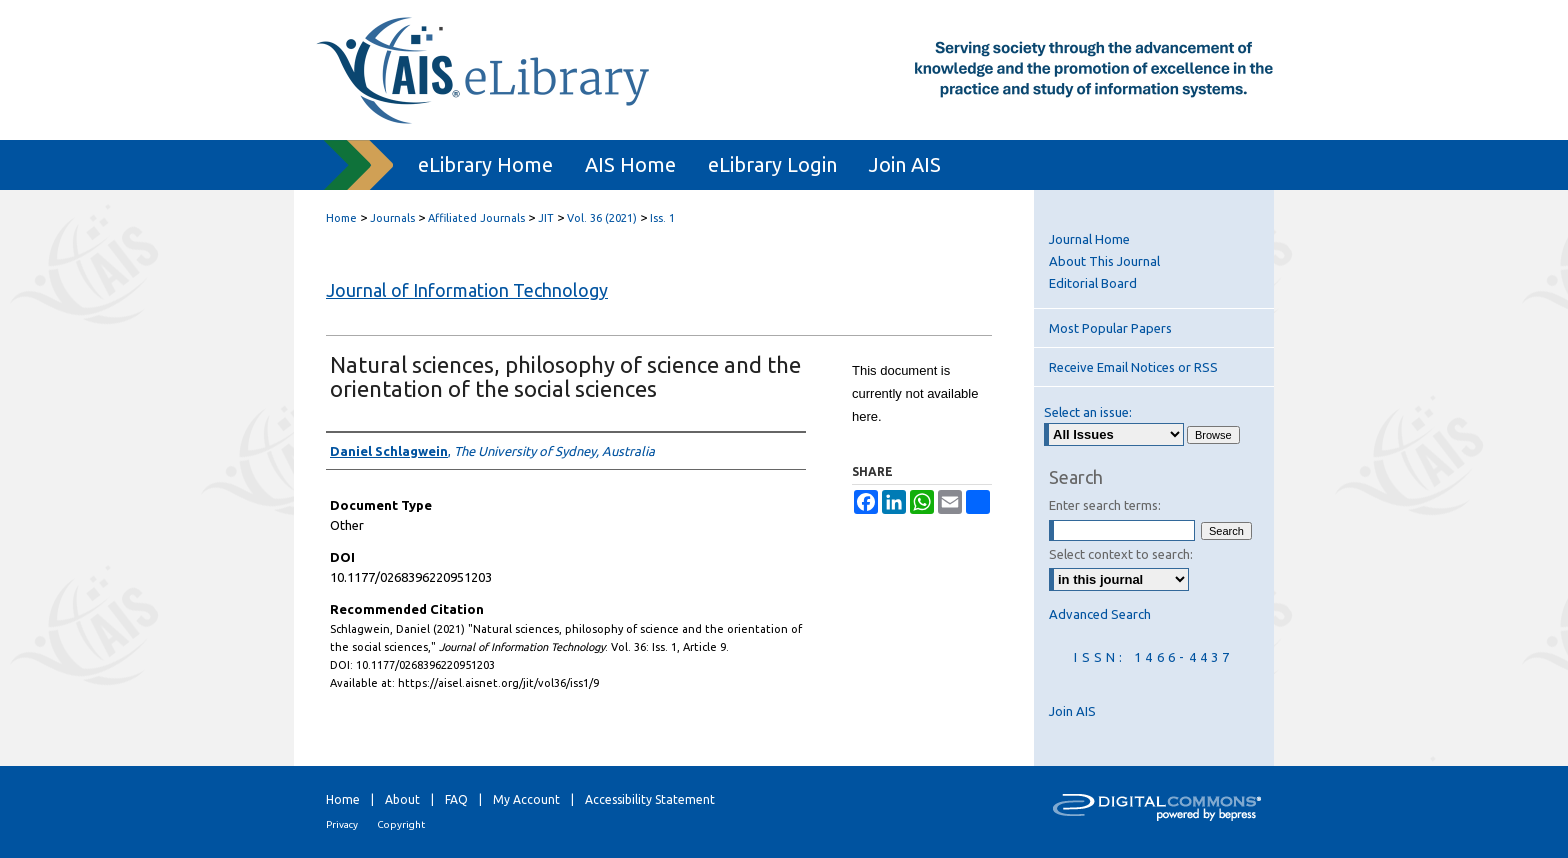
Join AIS (1072, 711)
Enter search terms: (1105, 505)
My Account (526, 799)
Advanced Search (1100, 614)
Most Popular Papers (1110, 328)
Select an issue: (1088, 412)
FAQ (456, 799)
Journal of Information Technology (467, 290)
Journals (392, 218)
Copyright (401, 824)
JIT (546, 218)
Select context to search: (1121, 554)
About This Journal (1104, 261)
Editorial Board (1093, 283)
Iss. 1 (662, 218)
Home (341, 218)
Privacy (342, 824)
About (402, 799)
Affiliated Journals (476, 218)
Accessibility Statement (650, 799)
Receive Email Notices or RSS (1133, 367)
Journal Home (1089, 239)
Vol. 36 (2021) (602, 218)
